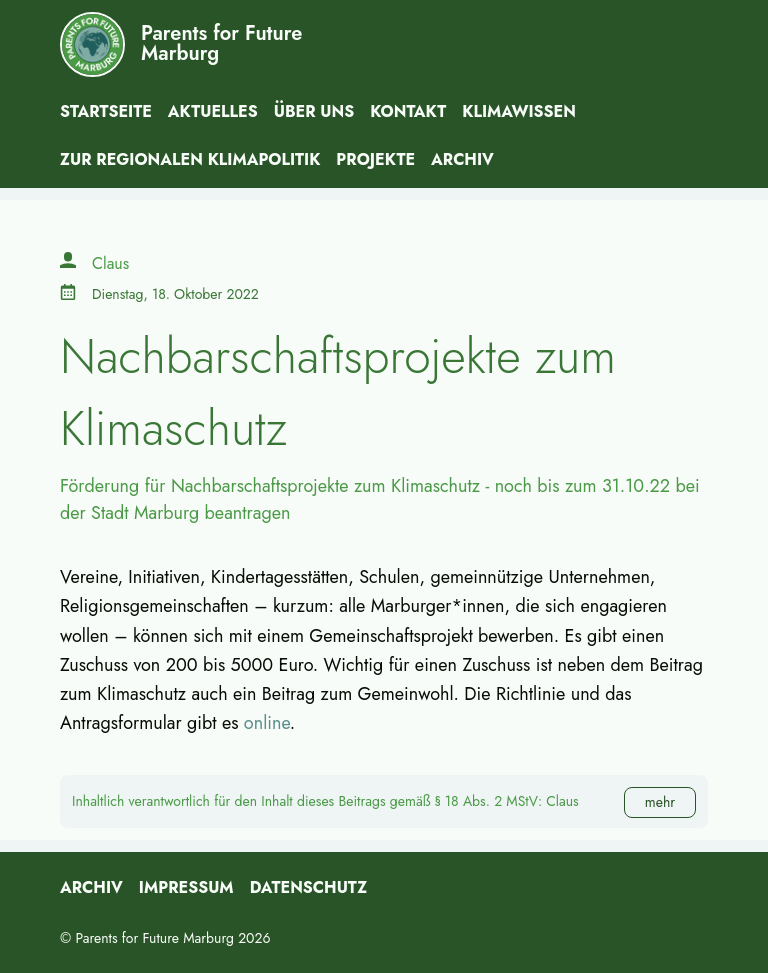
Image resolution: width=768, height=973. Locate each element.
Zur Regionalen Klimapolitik (190, 159)
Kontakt (408, 111)
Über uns (314, 111)
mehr (660, 802)
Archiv (462, 159)
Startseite (106, 111)
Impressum (186, 887)
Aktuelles (213, 111)
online (267, 723)
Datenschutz (309, 887)
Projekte (375, 159)
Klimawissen (519, 111)
